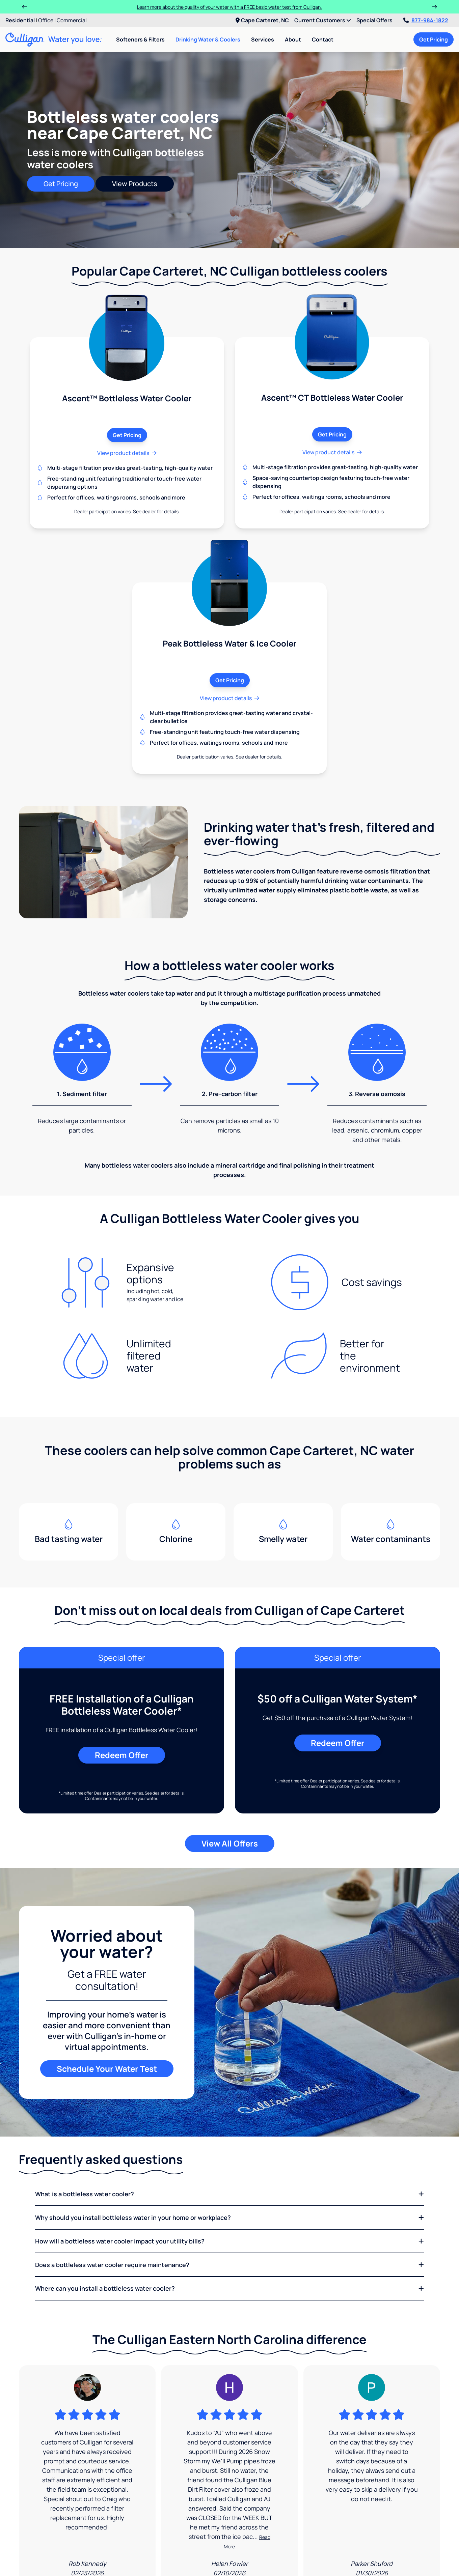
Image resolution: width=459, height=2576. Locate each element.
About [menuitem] (293, 39)
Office (45, 20)
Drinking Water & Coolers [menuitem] (208, 39)
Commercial (72, 20)
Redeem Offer (121, 1755)
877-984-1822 (425, 20)
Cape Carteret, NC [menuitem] (262, 20)
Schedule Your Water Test (107, 2068)
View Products (134, 183)
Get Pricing (433, 39)
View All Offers (229, 1843)
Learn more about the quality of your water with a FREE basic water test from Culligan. (229, 7)
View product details (127, 453)
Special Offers (374, 20)
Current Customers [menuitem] (322, 20)
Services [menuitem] (262, 39)
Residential (20, 20)
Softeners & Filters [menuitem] (140, 39)
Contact (322, 39)
